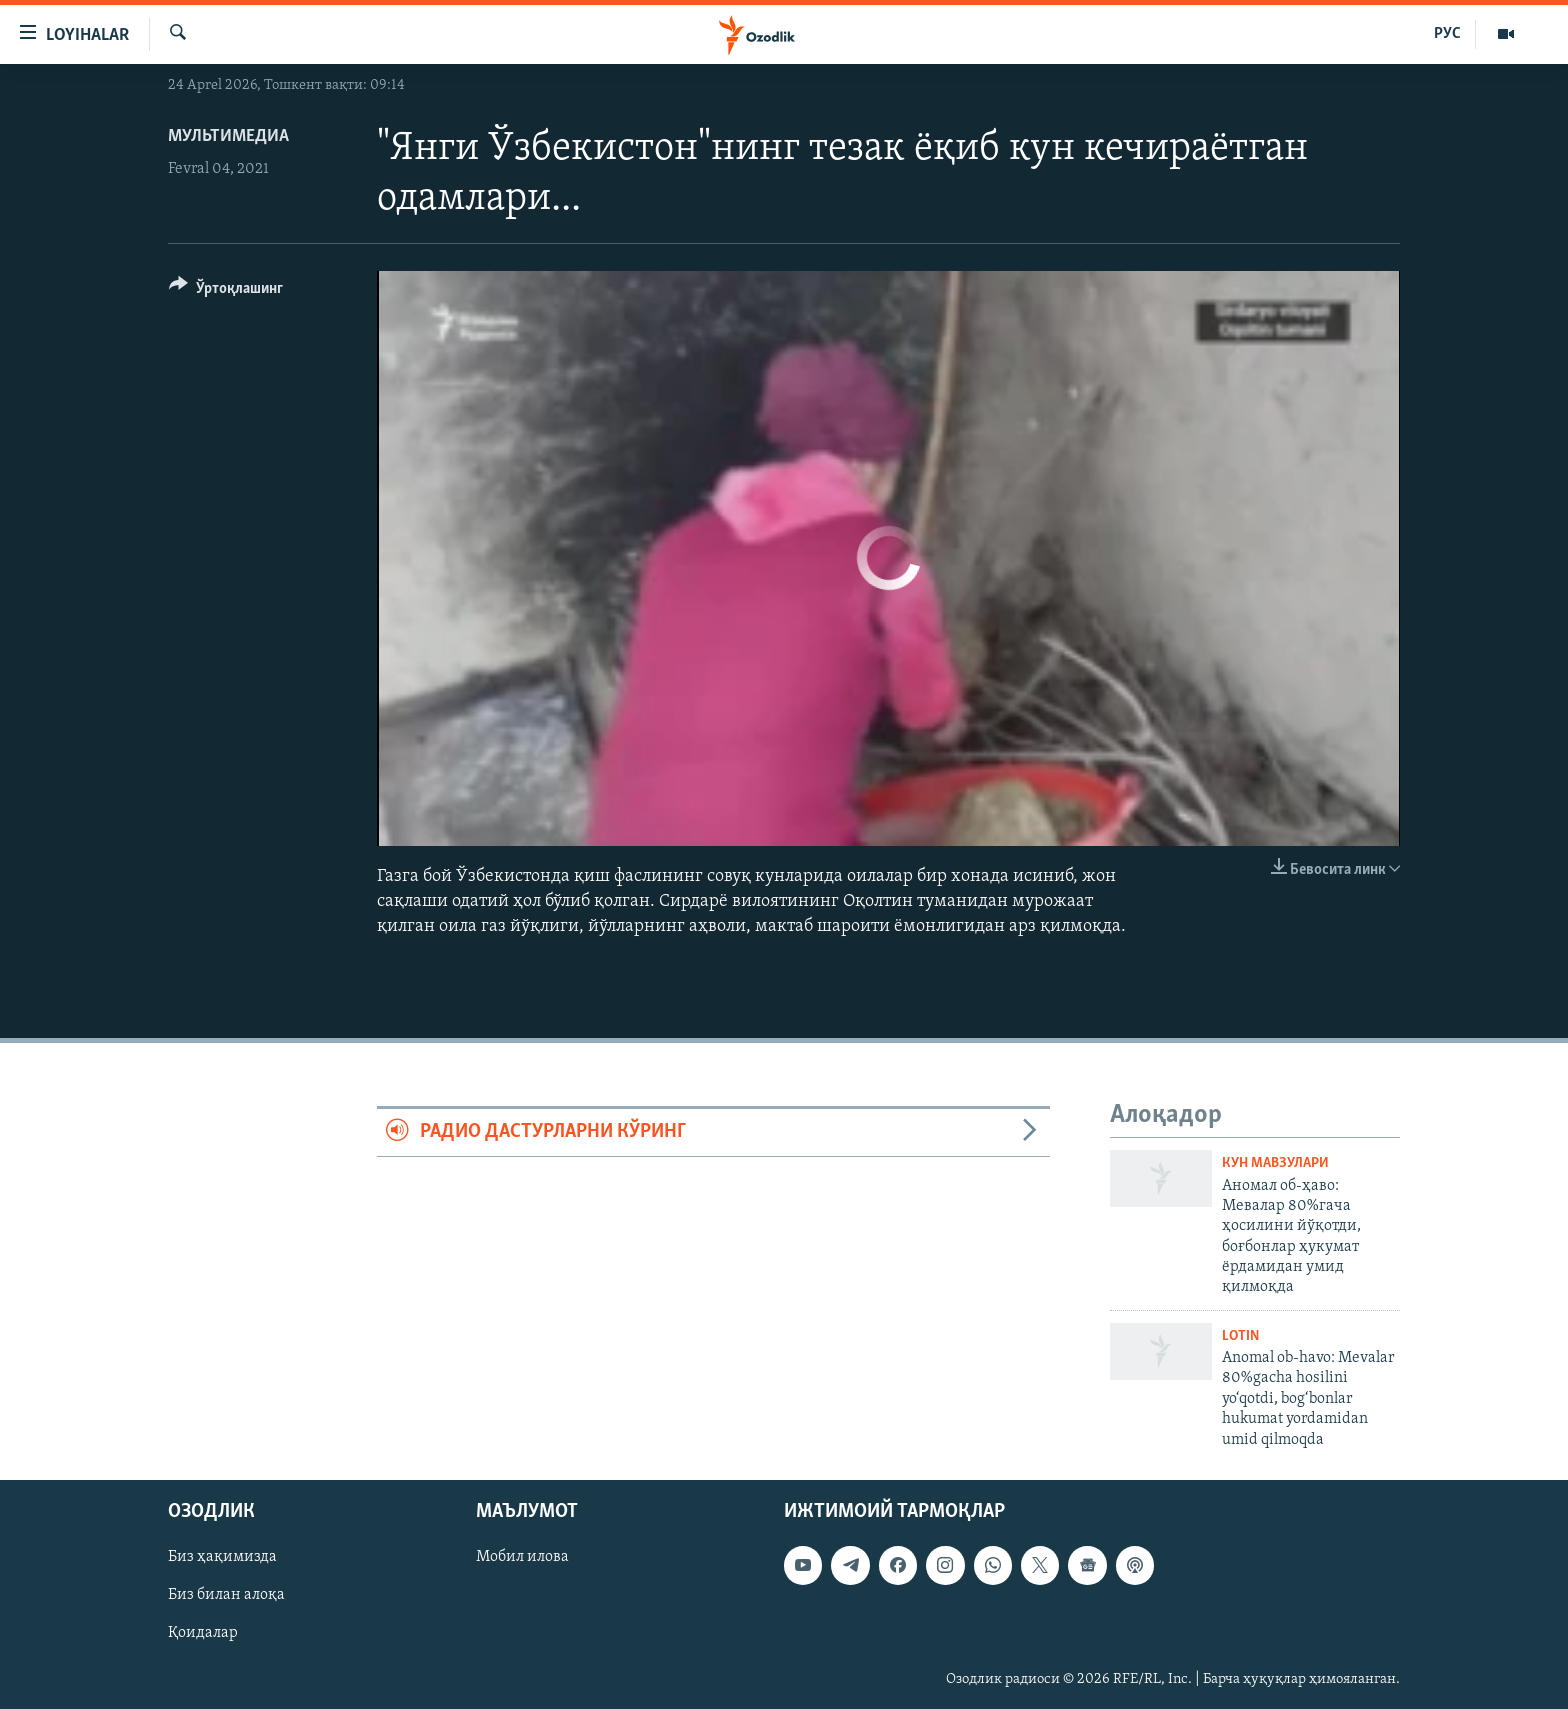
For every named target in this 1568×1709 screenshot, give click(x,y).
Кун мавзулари (1275, 1163)
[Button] (226, 291)
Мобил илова (522, 1557)
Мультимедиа (228, 136)
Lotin (1240, 1336)
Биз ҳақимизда (222, 1557)
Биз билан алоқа (226, 1595)
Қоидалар (203, 1633)
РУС (1447, 34)
